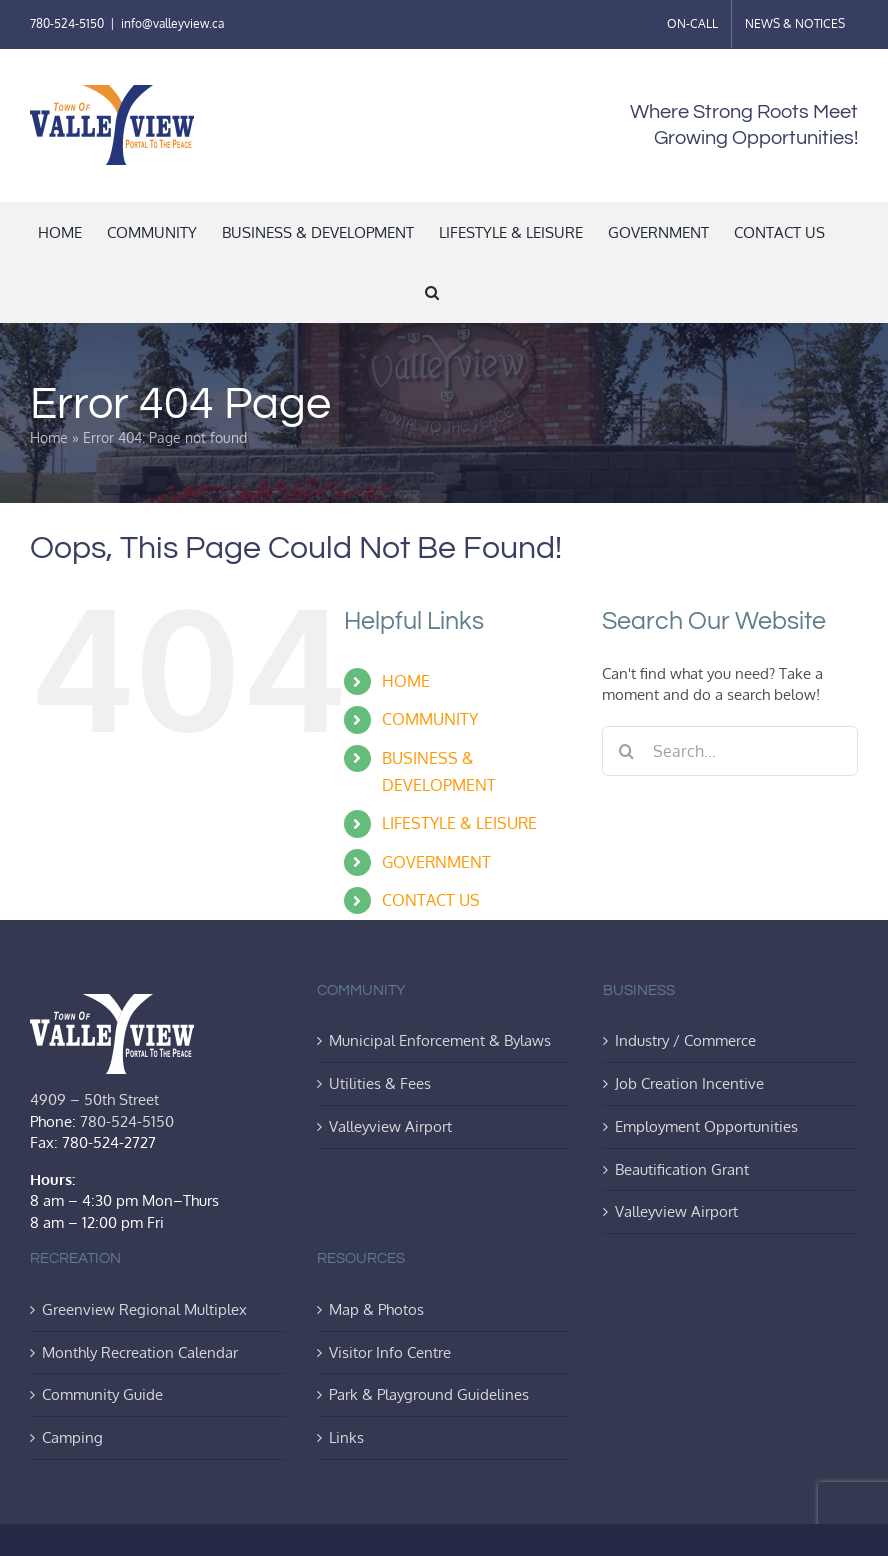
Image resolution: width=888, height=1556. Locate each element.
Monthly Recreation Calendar (140, 1352)
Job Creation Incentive (689, 1083)
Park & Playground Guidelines (429, 1394)
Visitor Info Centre (390, 1352)
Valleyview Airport (390, 1126)
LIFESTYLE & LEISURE (459, 823)
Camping (72, 1437)
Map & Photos (376, 1309)
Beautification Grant (682, 1169)
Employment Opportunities (706, 1126)
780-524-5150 (67, 23)
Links (346, 1437)
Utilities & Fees (380, 1083)
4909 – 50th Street (94, 1099)
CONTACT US (431, 900)
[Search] (627, 751)
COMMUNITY (430, 719)
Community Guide (102, 1394)
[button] (432, 292)
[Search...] (730, 751)
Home (49, 437)
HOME (406, 681)
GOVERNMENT (436, 862)
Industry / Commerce (685, 1040)
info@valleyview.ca (172, 23)
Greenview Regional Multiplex (144, 1309)
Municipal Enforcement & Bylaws (440, 1040)
